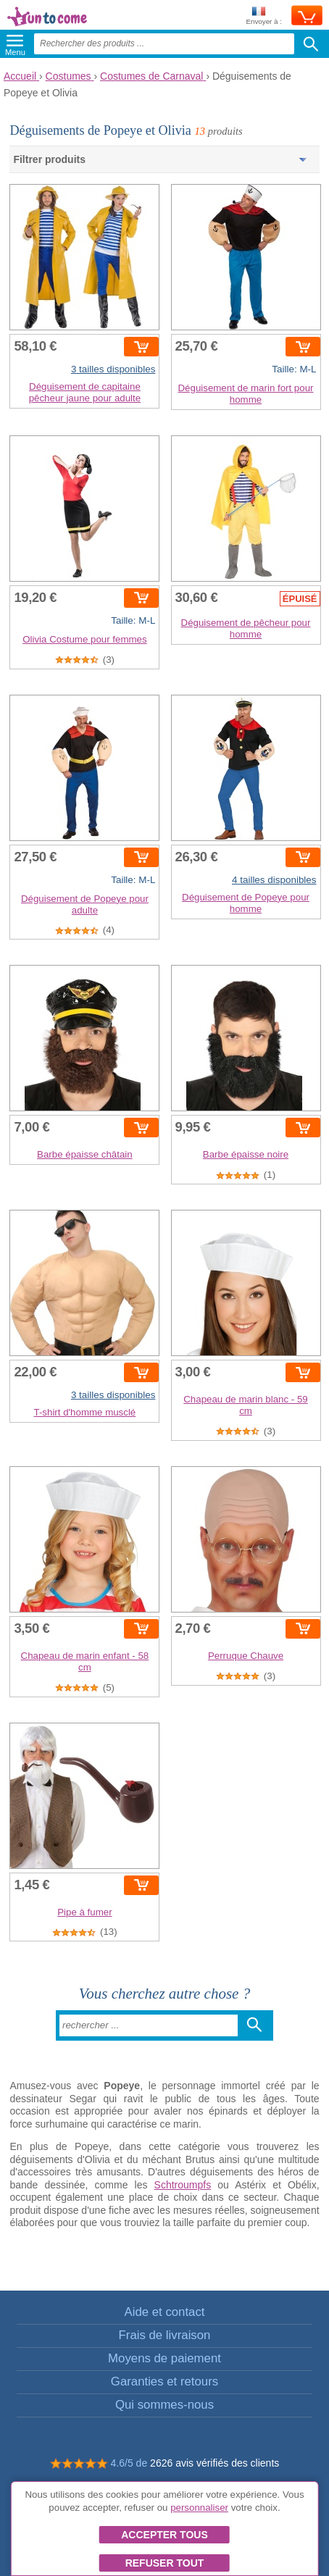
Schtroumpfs (183, 2185)
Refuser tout (164, 2563)
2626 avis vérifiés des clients (214, 2463)
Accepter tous (164, 2535)
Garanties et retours (164, 2381)
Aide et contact (164, 2312)
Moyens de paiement (164, 2358)
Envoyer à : (264, 16)
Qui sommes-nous (164, 2405)
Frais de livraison (165, 2335)
